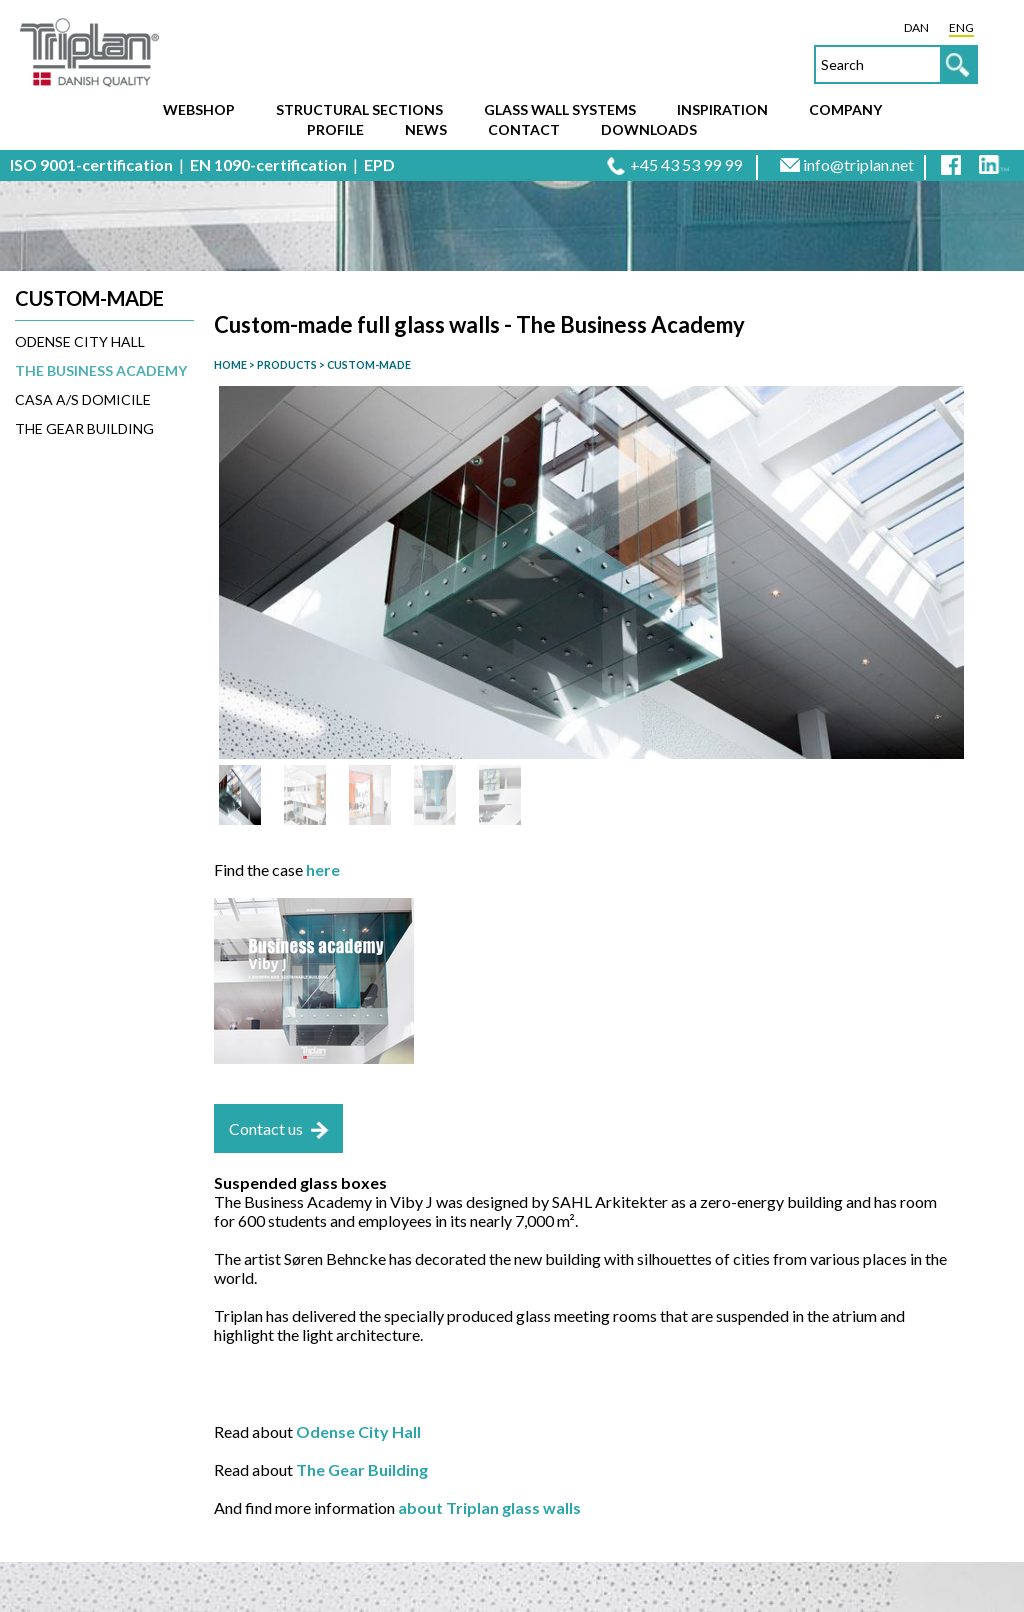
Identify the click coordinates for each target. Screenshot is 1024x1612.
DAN (916, 27)
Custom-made (89, 298)
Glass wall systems (560, 109)
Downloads (649, 129)
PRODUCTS (286, 364)
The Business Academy (101, 370)
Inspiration (722, 109)
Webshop (199, 109)
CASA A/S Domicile (83, 399)
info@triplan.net (858, 164)
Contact (524, 129)
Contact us (266, 1128)
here (323, 869)
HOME (230, 364)
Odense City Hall (80, 341)
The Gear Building (84, 428)
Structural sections (359, 109)
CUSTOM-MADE (368, 364)
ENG (961, 27)
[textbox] (896, 64)
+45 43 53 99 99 (686, 164)
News (426, 129)
